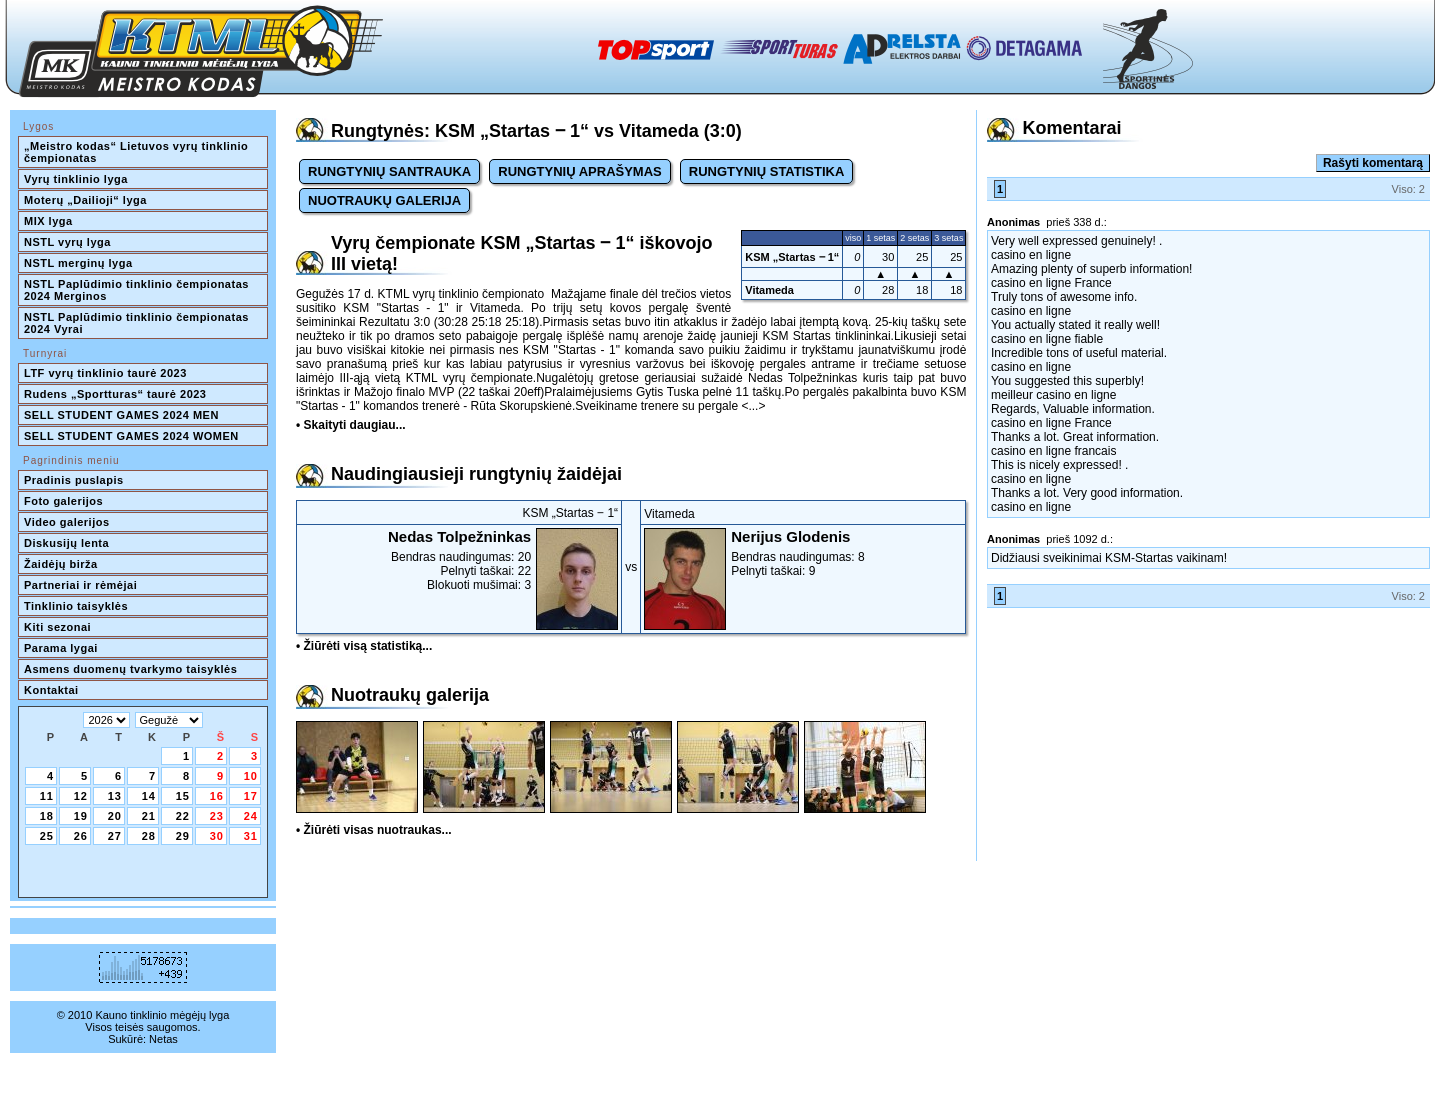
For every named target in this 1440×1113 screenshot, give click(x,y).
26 (81, 836)
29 (183, 836)
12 (81, 796)
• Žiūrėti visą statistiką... (364, 646)
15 (183, 796)
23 (217, 816)
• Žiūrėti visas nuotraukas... (374, 830)
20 (115, 816)
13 (115, 796)
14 (149, 796)
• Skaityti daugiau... (351, 425)
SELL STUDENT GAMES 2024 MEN (121, 415)
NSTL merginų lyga (78, 263)
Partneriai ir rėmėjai (80, 585)
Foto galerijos (63, 501)
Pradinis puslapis (74, 480)
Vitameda (769, 290)
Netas (163, 1039)
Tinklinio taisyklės (76, 606)
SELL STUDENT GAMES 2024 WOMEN (131, 436)
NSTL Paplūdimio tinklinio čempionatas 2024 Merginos (138, 290)
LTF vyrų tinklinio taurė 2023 (105, 373)
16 (217, 796)
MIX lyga (48, 221)
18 (47, 816)
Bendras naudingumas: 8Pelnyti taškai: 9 (803, 553)
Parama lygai (61, 648)
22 (183, 816)
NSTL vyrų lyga (67, 242)
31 (251, 836)
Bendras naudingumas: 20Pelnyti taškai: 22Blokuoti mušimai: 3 (459, 560)
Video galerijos (67, 522)
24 (251, 816)
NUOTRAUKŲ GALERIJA (384, 200)
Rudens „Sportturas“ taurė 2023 (115, 394)
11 (47, 796)
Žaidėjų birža (61, 564)
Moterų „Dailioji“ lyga (85, 200)
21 (149, 816)
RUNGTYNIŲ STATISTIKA (767, 171)
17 (251, 796)
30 (217, 836)
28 (149, 836)
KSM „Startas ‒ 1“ (792, 257)
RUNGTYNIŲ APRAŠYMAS (579, 171)
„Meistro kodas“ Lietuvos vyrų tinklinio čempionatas (138, 152)
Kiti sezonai (57, 627)
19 (81, 816)
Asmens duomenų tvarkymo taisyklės (130, 669)
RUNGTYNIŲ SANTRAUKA (389, 171)
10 (251, 776)
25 (47, 836)
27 (115, 836)
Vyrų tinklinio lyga (76, 179)
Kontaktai (51, 690)
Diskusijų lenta (66, 543)
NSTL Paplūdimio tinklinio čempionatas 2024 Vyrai (138, 323)
